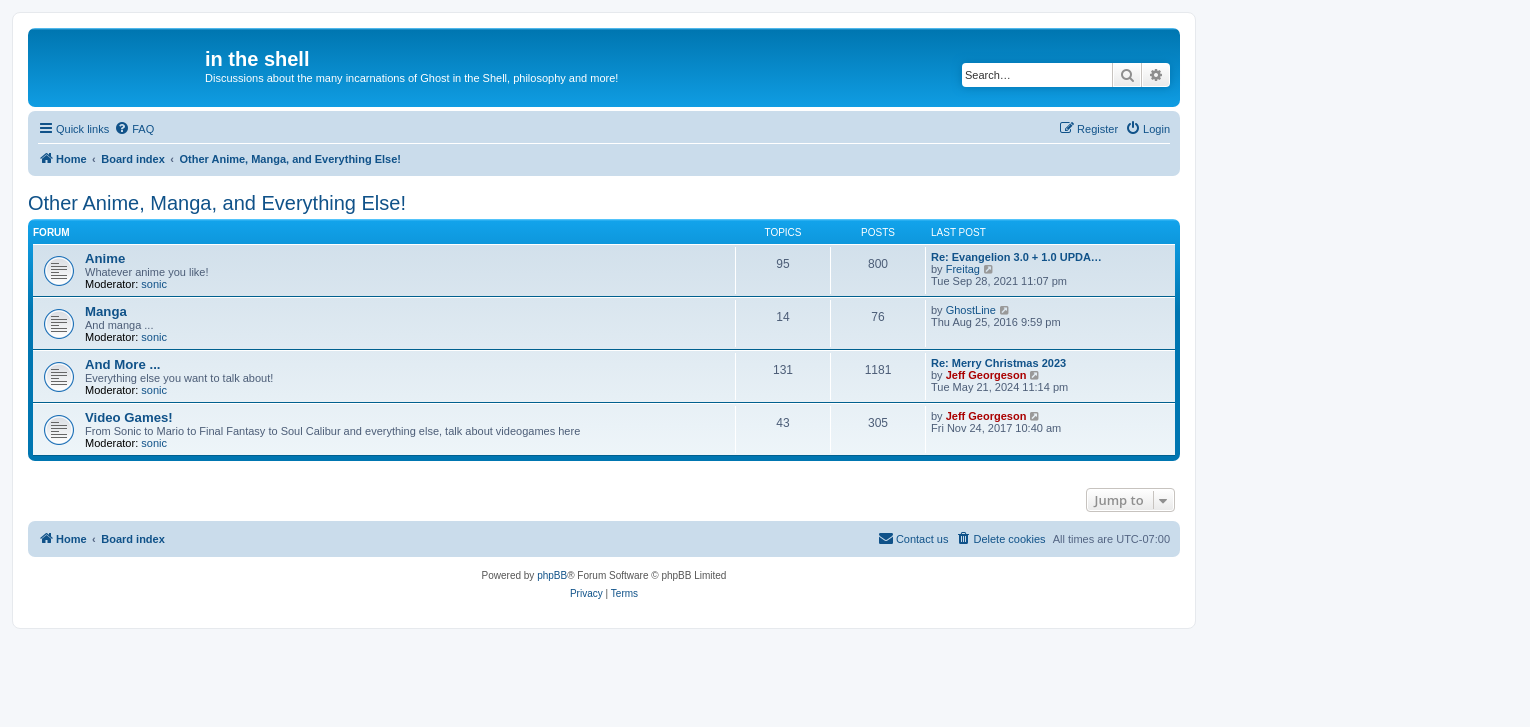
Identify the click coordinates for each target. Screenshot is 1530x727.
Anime (105, 258)
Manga (106, 311)
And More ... (122, 364)
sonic (154, 284)
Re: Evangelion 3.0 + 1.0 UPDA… (1016, 257)
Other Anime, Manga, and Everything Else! (217, 203)
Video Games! (129, 417)
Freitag (963, 269)
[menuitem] (134, 129)
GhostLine (971, 310)
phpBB (552, 575)
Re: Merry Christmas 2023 (998, 363)
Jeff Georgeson (986, 375)
